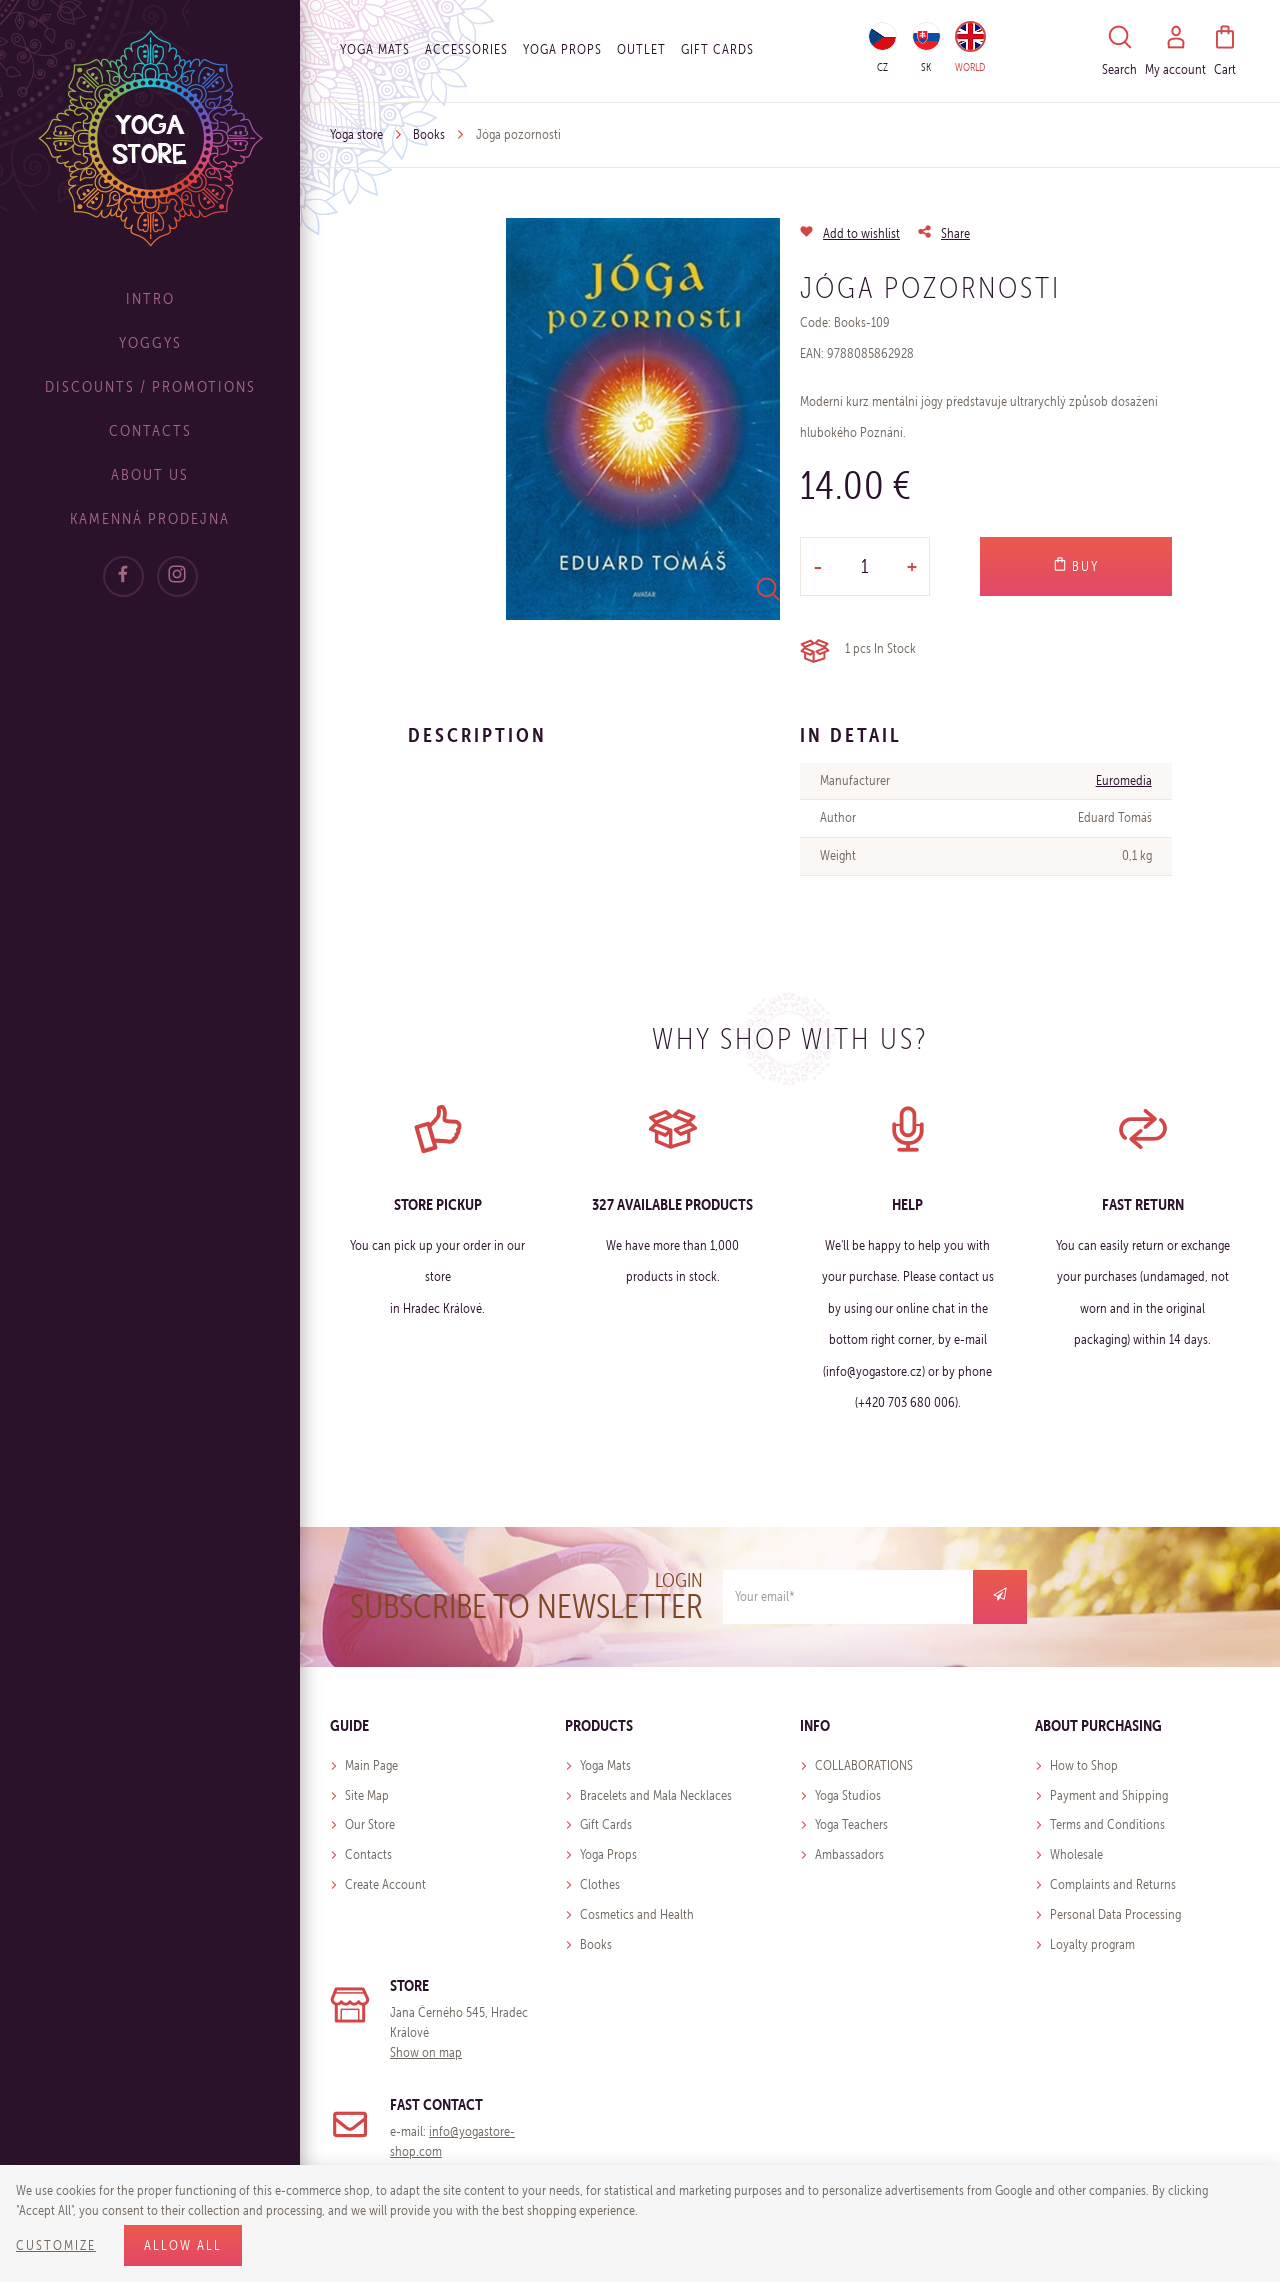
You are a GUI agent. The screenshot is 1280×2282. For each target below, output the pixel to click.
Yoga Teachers (851, 1824)
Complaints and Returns (1113, 1884)
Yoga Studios (848, 1795)
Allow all (183, 2245)
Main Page (371, 1765)
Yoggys (150, 342)
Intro (150, 298)
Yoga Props (562, 49)
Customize (56, 2245)
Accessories (466, 49)
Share (955, 233)
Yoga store (356, 134)
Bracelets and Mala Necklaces (656, 1795)
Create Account (385, 1884)
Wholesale (1076, 1854)
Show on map (426, 2052)
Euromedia (1124, 780)
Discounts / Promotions (150, 386)
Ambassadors (849, 1854)
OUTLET (641, 49)
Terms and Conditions (1107, 1824)
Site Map (367, 1795)
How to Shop (1084, 1765)
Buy (1076, 566)
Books (429, 134)
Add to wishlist (861, 233)
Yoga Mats (375, 49)
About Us (150, 474)
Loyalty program (1092, 1944)
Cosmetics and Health (637, 1914)
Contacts (150, 430)
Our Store (370, 1824)
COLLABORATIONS (864, 1765)
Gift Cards (606, 1824)
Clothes (600, 1884)
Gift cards (717, 49)
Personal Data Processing (1115, 1914)
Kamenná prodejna (150, 518)
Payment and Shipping (1109, 1795)
